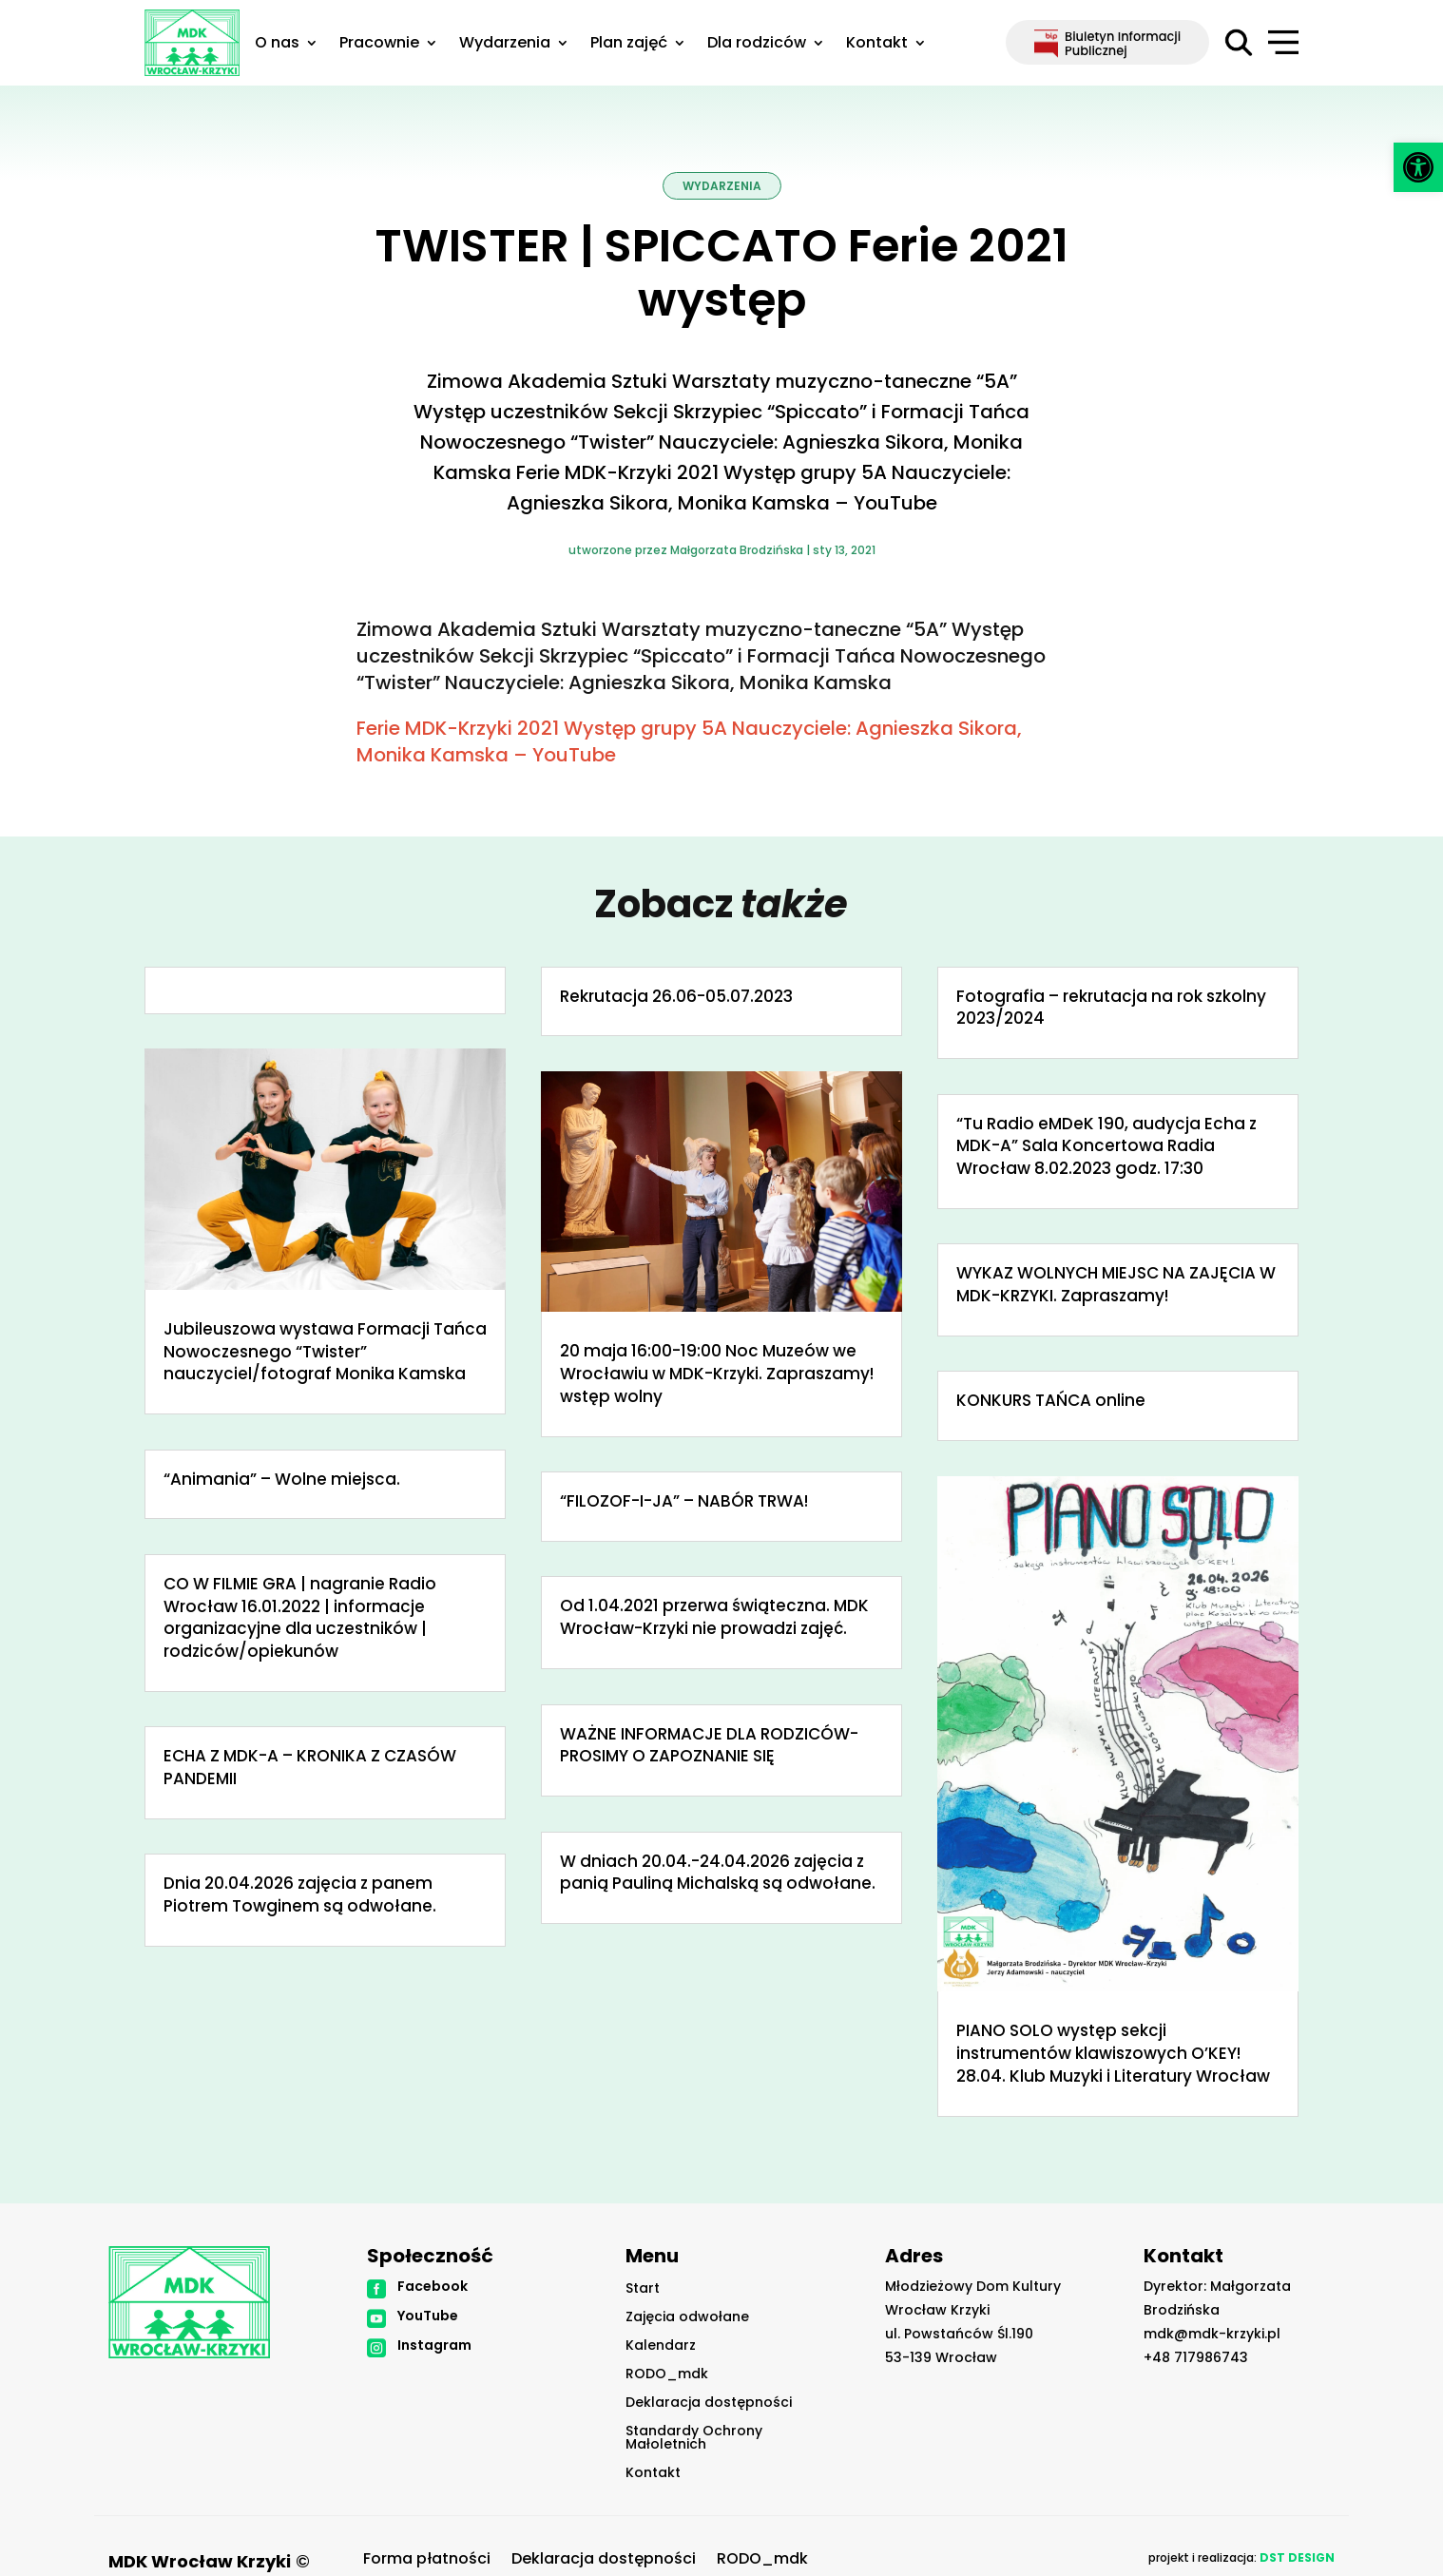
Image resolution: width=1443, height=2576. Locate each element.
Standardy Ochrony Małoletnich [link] (693, 2438)
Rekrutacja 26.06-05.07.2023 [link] (676, 996)
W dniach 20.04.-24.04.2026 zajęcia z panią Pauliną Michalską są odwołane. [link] (717, 1872)
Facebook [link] (432, 2286)
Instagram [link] (434, 2345)
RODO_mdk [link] (666, 2375)
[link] (1418, 167)
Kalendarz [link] (660, 2346)
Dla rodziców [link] (756, 44)
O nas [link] (277, 44)
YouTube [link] (427, 2315)
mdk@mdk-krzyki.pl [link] (1212, 2333)
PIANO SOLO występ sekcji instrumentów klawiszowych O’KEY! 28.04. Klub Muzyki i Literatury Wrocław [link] (1113, 2053)
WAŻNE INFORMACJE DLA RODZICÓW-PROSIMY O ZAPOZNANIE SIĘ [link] (709, 1745)
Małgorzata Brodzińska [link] (736, 550)
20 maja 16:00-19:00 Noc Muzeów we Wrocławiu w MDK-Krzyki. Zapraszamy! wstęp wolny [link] (717, 1373)
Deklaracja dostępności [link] (708, 2403)
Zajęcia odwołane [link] (687, 2318)
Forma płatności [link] (427, 2560)
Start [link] (642, 2289)
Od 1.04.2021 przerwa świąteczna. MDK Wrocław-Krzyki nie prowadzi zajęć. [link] (714, 1617)
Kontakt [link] (877, 44)
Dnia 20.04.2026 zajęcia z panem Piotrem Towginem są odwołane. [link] (300, 1894)
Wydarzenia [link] (504, 44)
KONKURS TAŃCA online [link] (1050, 1400)
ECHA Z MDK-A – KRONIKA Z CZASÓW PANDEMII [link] (310, 1767)
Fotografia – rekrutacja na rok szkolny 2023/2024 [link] (1111, 1007)
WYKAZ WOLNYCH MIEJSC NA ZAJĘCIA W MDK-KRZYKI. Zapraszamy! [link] (1116, 1284)
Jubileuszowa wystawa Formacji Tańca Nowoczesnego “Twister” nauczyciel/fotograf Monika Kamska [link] (325, 1351)
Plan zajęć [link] (628, 44)
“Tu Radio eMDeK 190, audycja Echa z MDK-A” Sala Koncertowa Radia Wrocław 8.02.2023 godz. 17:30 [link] (1106, 1146)
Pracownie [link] (379, 44)
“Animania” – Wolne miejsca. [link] (282, 1479)
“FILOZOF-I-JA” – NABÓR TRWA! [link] (684, 1501)
